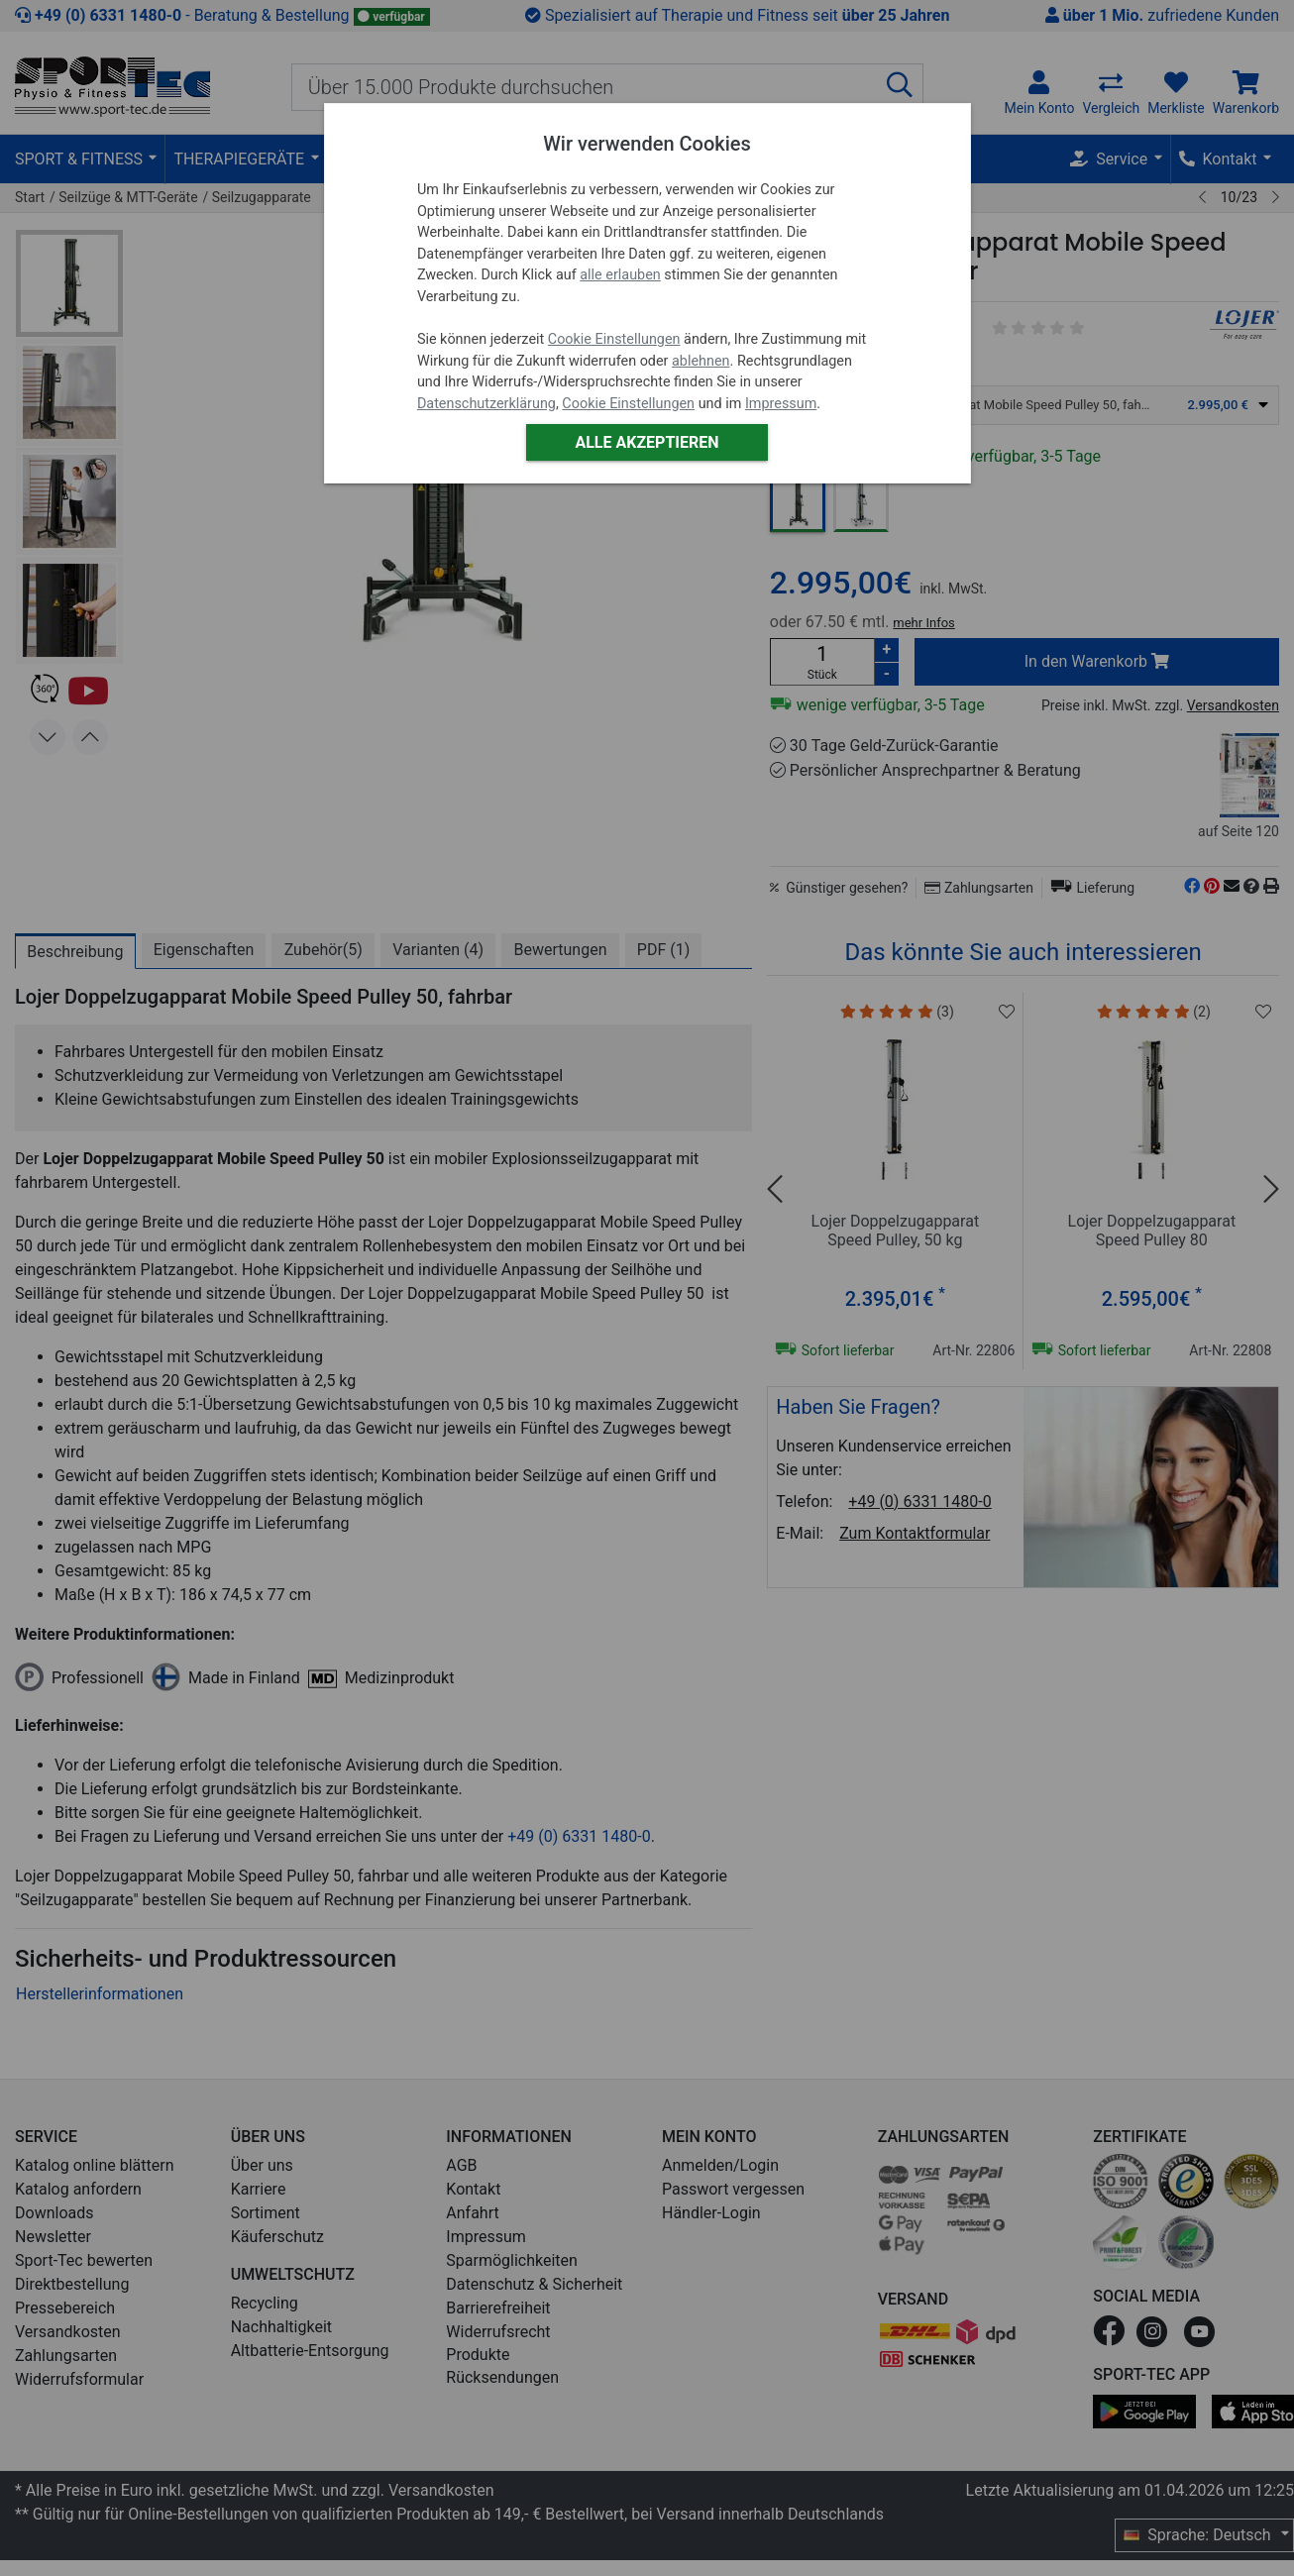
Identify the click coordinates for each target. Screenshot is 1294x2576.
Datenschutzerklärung (486, 403)
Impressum (780, 403)
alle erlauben (620, 275)
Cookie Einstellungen (614, 339)
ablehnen (701, 361)
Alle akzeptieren (646, 442)
